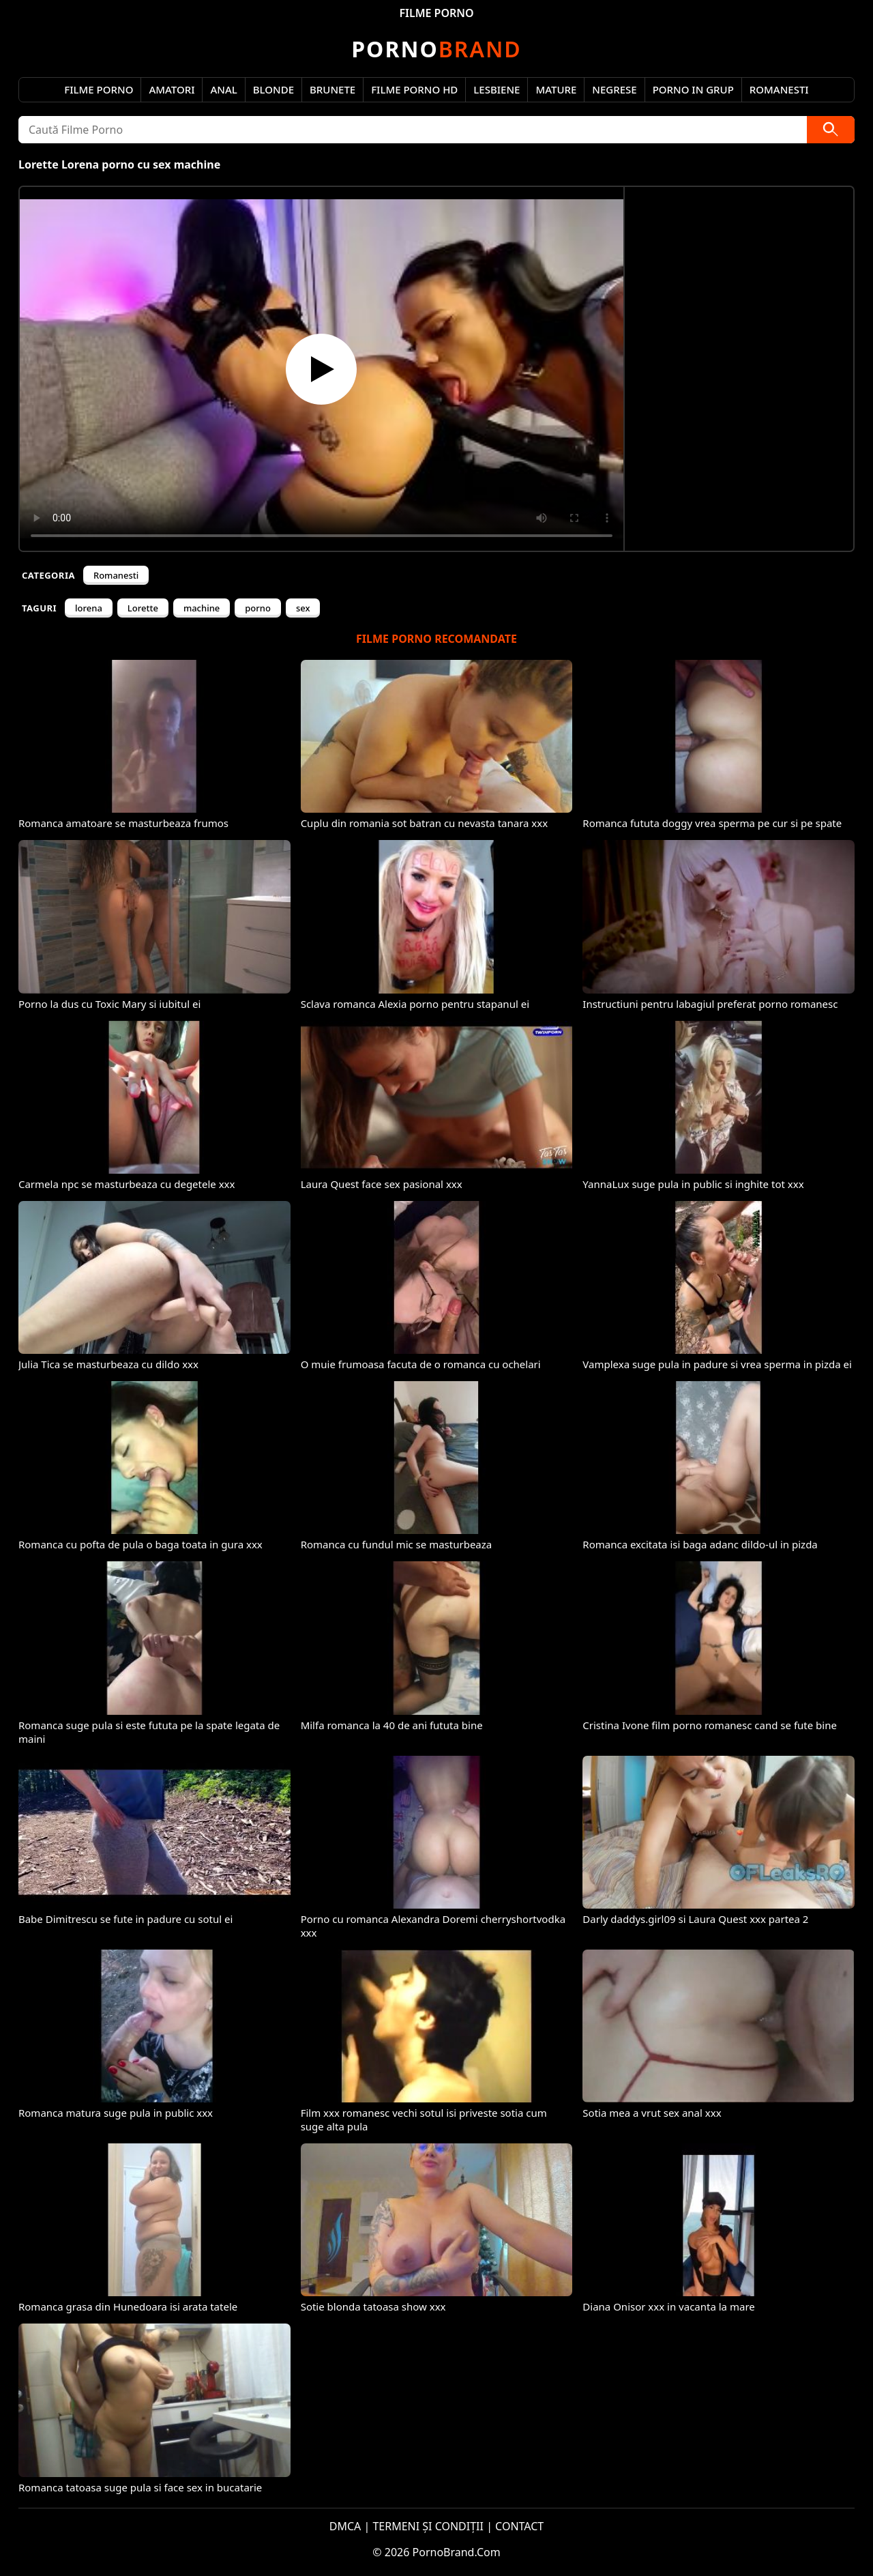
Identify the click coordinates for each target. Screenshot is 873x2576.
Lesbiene (496, 89)
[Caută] (831, 129)
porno (258, 608)
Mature (555, 89)
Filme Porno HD (414, 89)
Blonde (273, 89)
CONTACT (519, 2526)
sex (303, 608)
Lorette (143, 608)
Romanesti (779, 89)
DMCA (345, 2526)
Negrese (614, 89)
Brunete (332, 89)
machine (201, 608)
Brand (436, 48)
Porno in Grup (693, 89)
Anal (223, 89)
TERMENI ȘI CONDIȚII (428, 2526)
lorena (88, 608)
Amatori (171, 89)
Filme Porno (98, 89)
